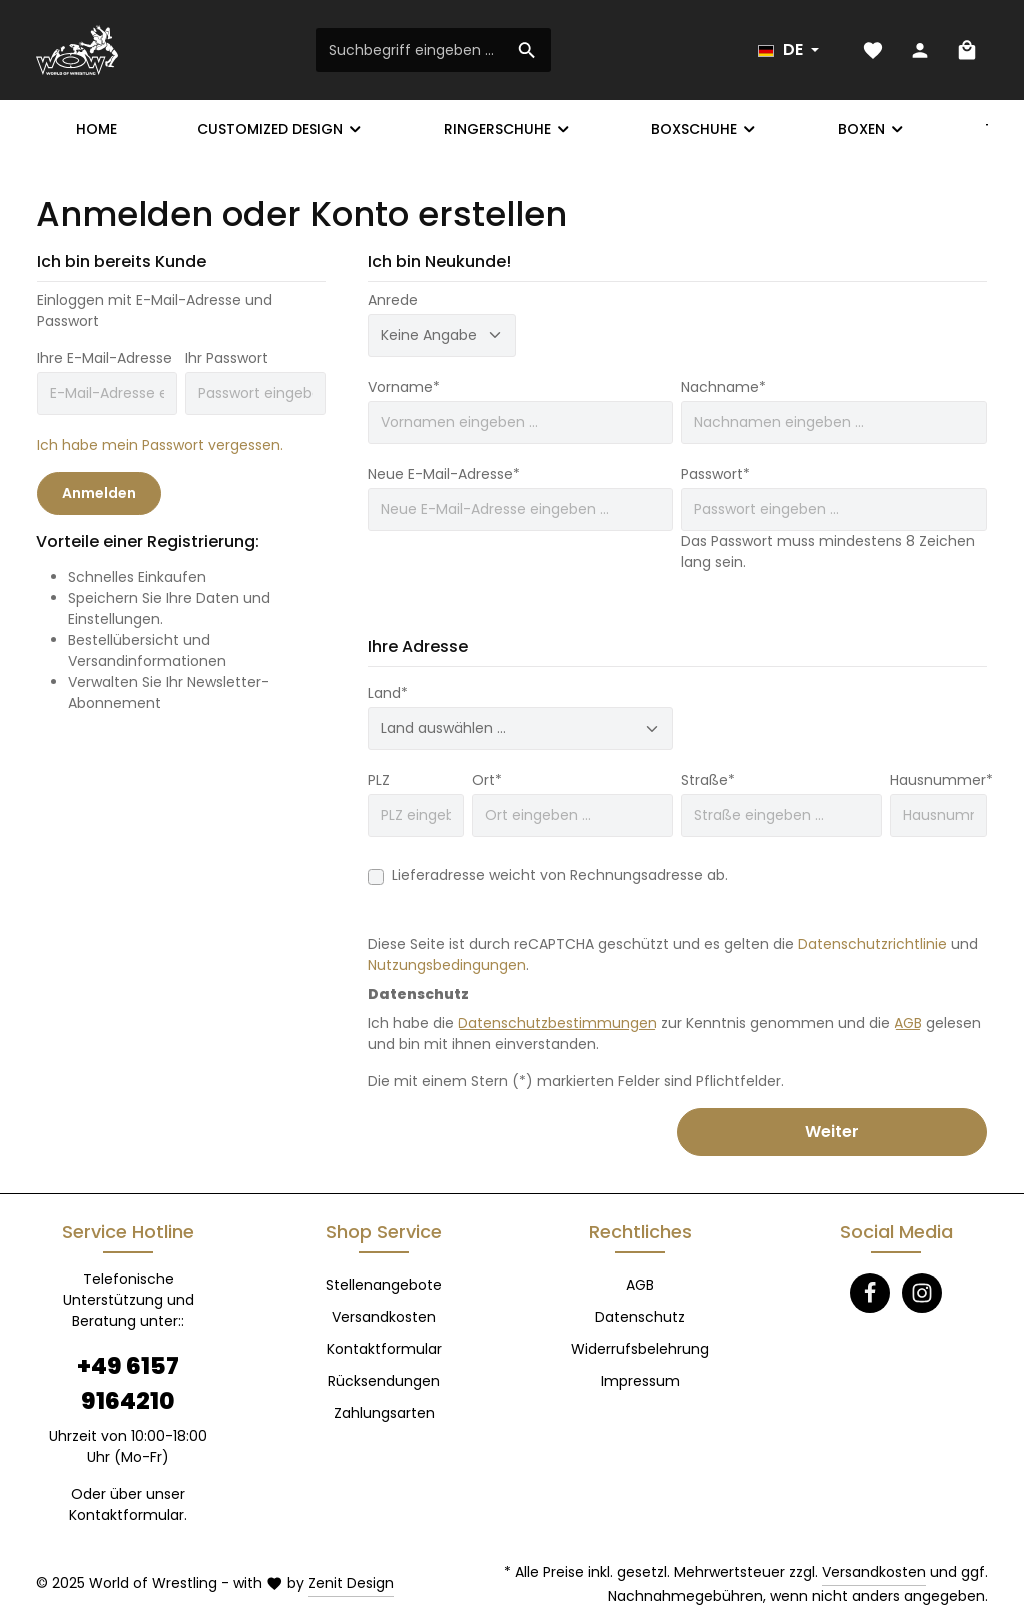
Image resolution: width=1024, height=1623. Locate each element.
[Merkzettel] (872, 50)
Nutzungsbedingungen (447, 965)
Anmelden (99, 493)
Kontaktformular (126, 1515)
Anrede (393, 300)
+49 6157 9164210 (128, 1383)
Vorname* (404, 387)
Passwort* (715, 474)
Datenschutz (640, 1317)
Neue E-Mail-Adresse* (444, 474)
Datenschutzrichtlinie (872, 944)
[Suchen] (527, 50)
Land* (388, 693)
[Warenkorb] (966, 50)
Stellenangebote (384, 1285)
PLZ (379, 780)
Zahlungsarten (384, 1413)
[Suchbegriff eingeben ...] (410, 50)
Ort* (487, 780)
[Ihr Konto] (919, 50)
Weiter (832, 1131)
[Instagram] (922, 1293)
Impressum (640, 1381)
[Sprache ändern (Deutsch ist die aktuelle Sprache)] (788, 50)
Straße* (708, 780)
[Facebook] (870, 1293)
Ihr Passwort (226, 358)
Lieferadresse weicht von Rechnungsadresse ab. (560, 875)
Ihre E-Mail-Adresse (104, 358)
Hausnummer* (941, 780)
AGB (908, 1023)
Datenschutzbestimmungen (557, 1023)
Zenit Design (351, 1583)
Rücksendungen (384, 1381)
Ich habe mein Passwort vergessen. (160, 445)
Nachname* (723, 387)
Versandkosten (384, 1317)
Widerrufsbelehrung (640, 1349)
